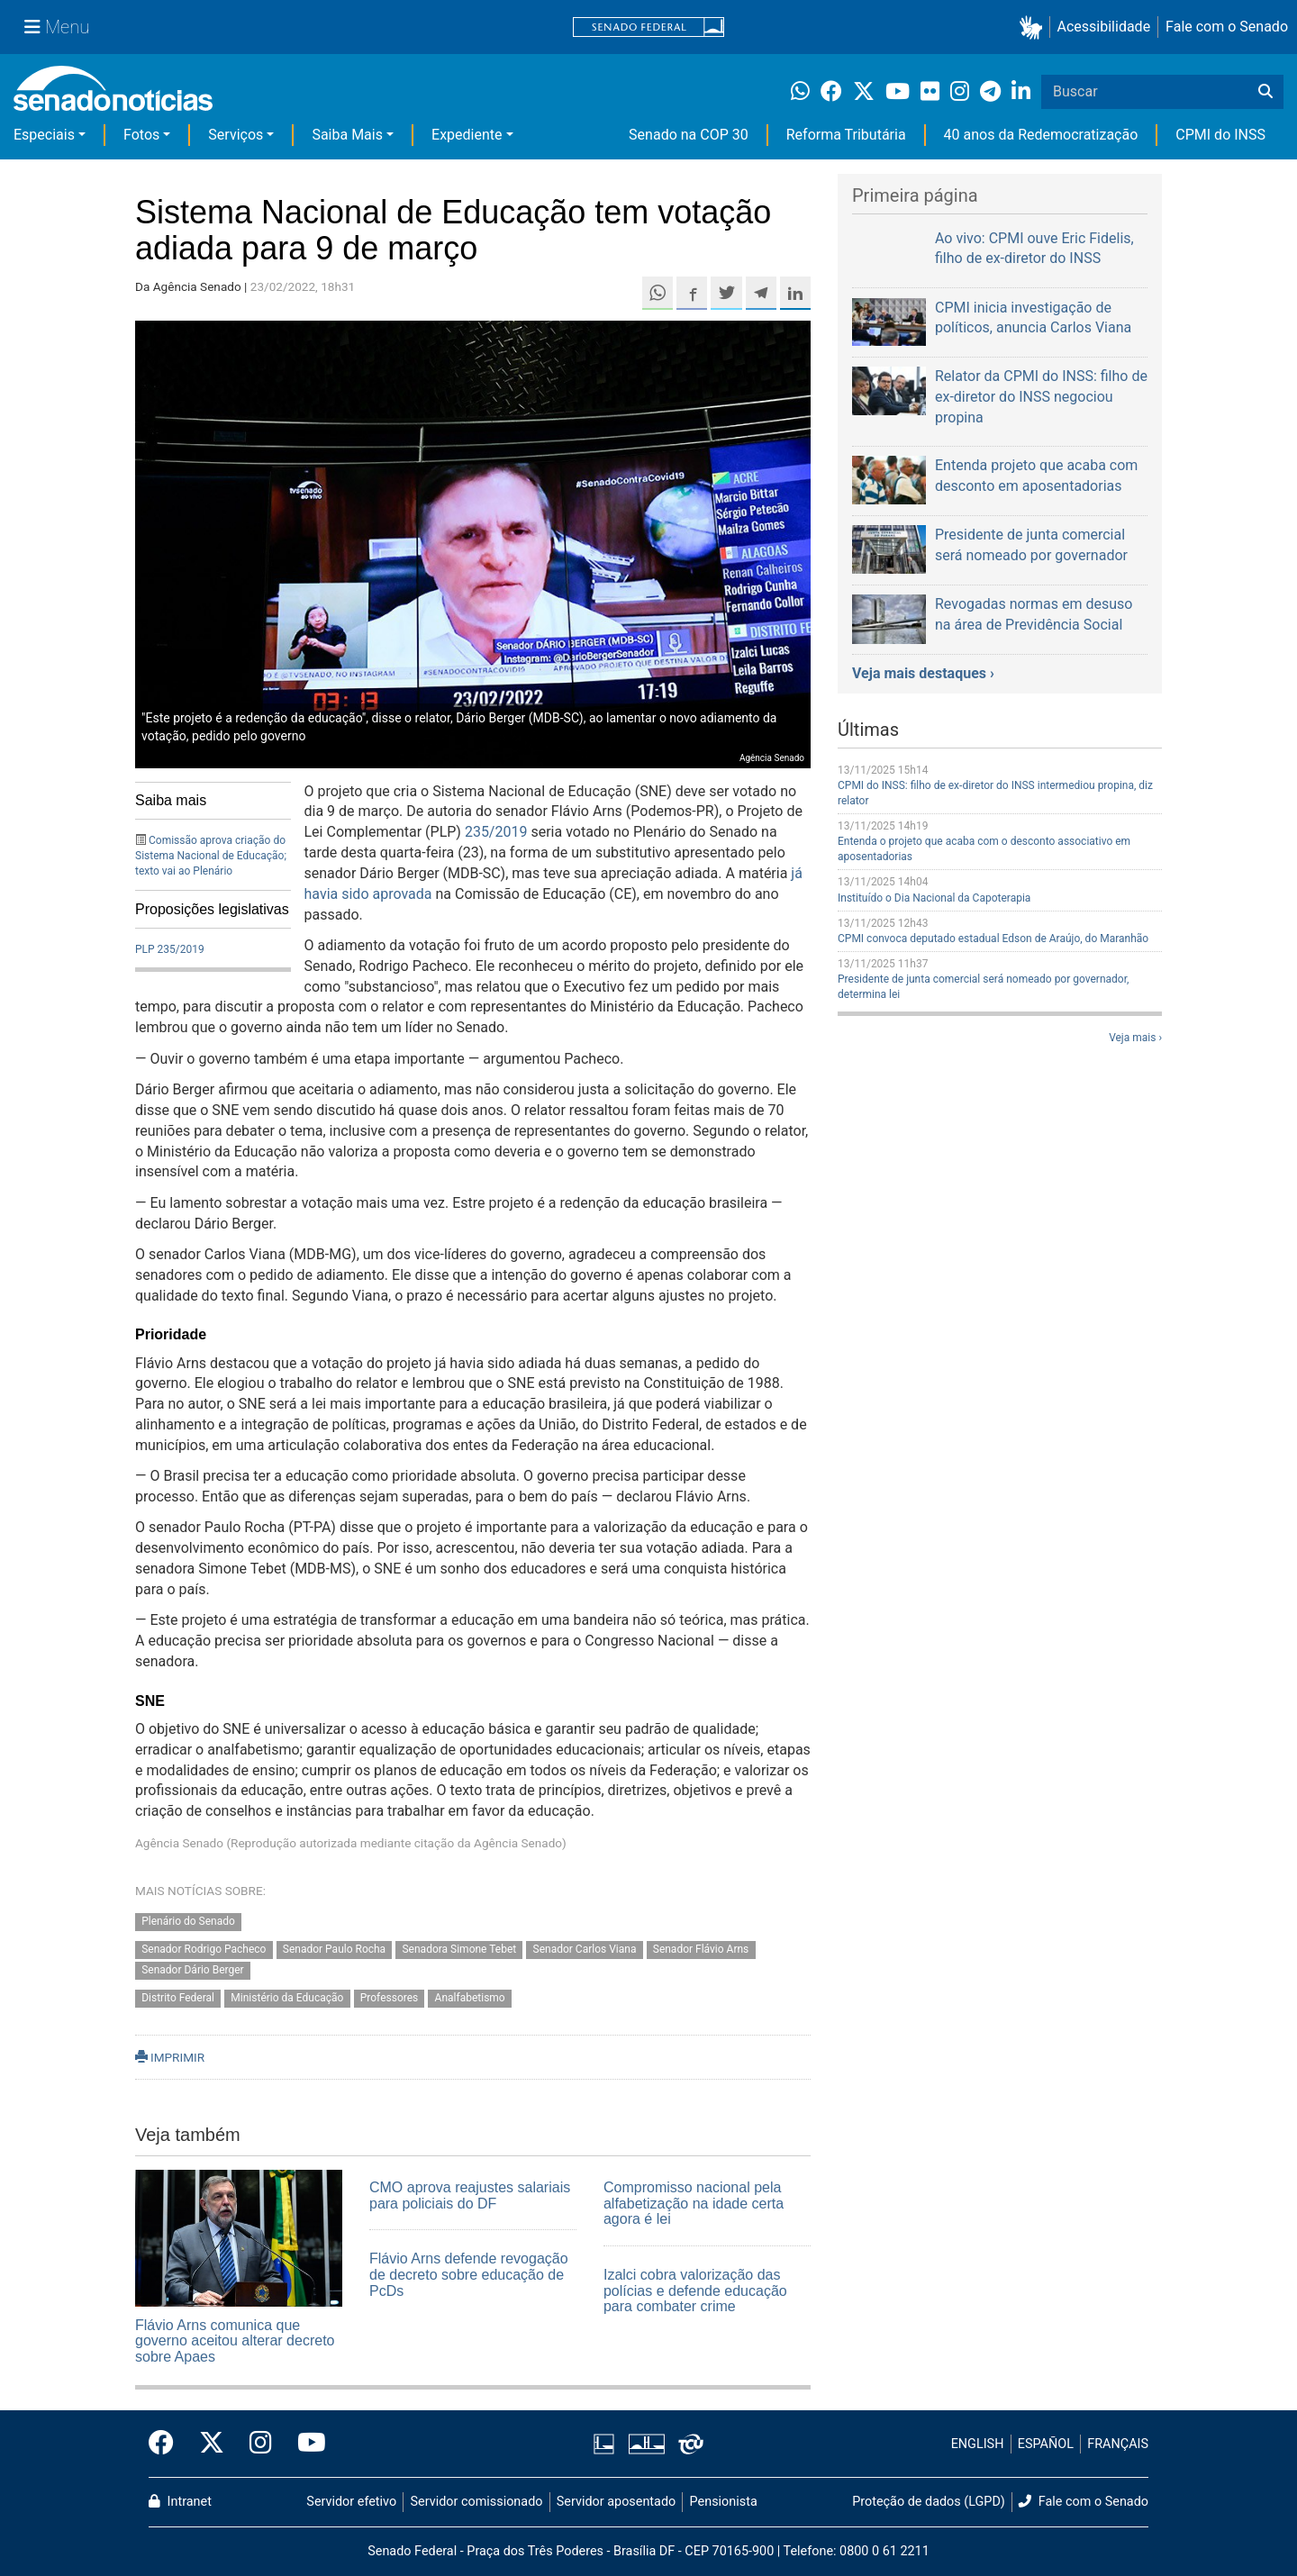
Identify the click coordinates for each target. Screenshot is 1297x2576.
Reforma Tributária (846, 134)
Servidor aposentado (616, 2501)
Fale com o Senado (1226, 26)
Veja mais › (1135, 1037)
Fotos (141, 134)
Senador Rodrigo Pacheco (203, 1950)
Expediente (466, 134)
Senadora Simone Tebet (459, 1950)
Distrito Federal (177, 1997)
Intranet (180, 2501)
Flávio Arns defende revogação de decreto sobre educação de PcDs (468, 2274)
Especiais (44, 134)
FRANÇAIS (1117, 2444)
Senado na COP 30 (688, 134)
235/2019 (496, 831)
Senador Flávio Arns (701, 1950)
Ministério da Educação (287, 1997)
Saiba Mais (347, 134)
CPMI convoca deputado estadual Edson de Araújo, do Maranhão (993, 938)
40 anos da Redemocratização (1041, 134)
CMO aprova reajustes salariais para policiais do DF (469, 2195)
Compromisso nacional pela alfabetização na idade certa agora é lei (693, 2203)
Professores (389, 1997)
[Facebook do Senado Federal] (167, 2444)
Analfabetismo (470, 1997)
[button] (1034, 27)
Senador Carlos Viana (585, 1950)
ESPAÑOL (1046, 2444)
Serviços (235, 134)
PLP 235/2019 (169, 949)
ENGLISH (977, 2444)
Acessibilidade (1104, 26)
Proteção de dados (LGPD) (928, 2501)
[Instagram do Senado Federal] (261, 2444)
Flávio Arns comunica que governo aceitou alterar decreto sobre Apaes (234, 2340)
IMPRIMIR (169, 2057)
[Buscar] (1265, 92)
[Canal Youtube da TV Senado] (305, 2444)
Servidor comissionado (477, 2501)
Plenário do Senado (188, 1922)
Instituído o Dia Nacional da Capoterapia (934, 898)
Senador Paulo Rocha (334, 1950)
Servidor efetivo (351, 2501)
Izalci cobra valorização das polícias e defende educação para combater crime (695, 2290)
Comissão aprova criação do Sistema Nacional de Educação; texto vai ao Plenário (210, 855)
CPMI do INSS (1220, 134)
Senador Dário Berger (192, 1970)
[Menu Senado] (56, 27)
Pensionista (723, 2501)
